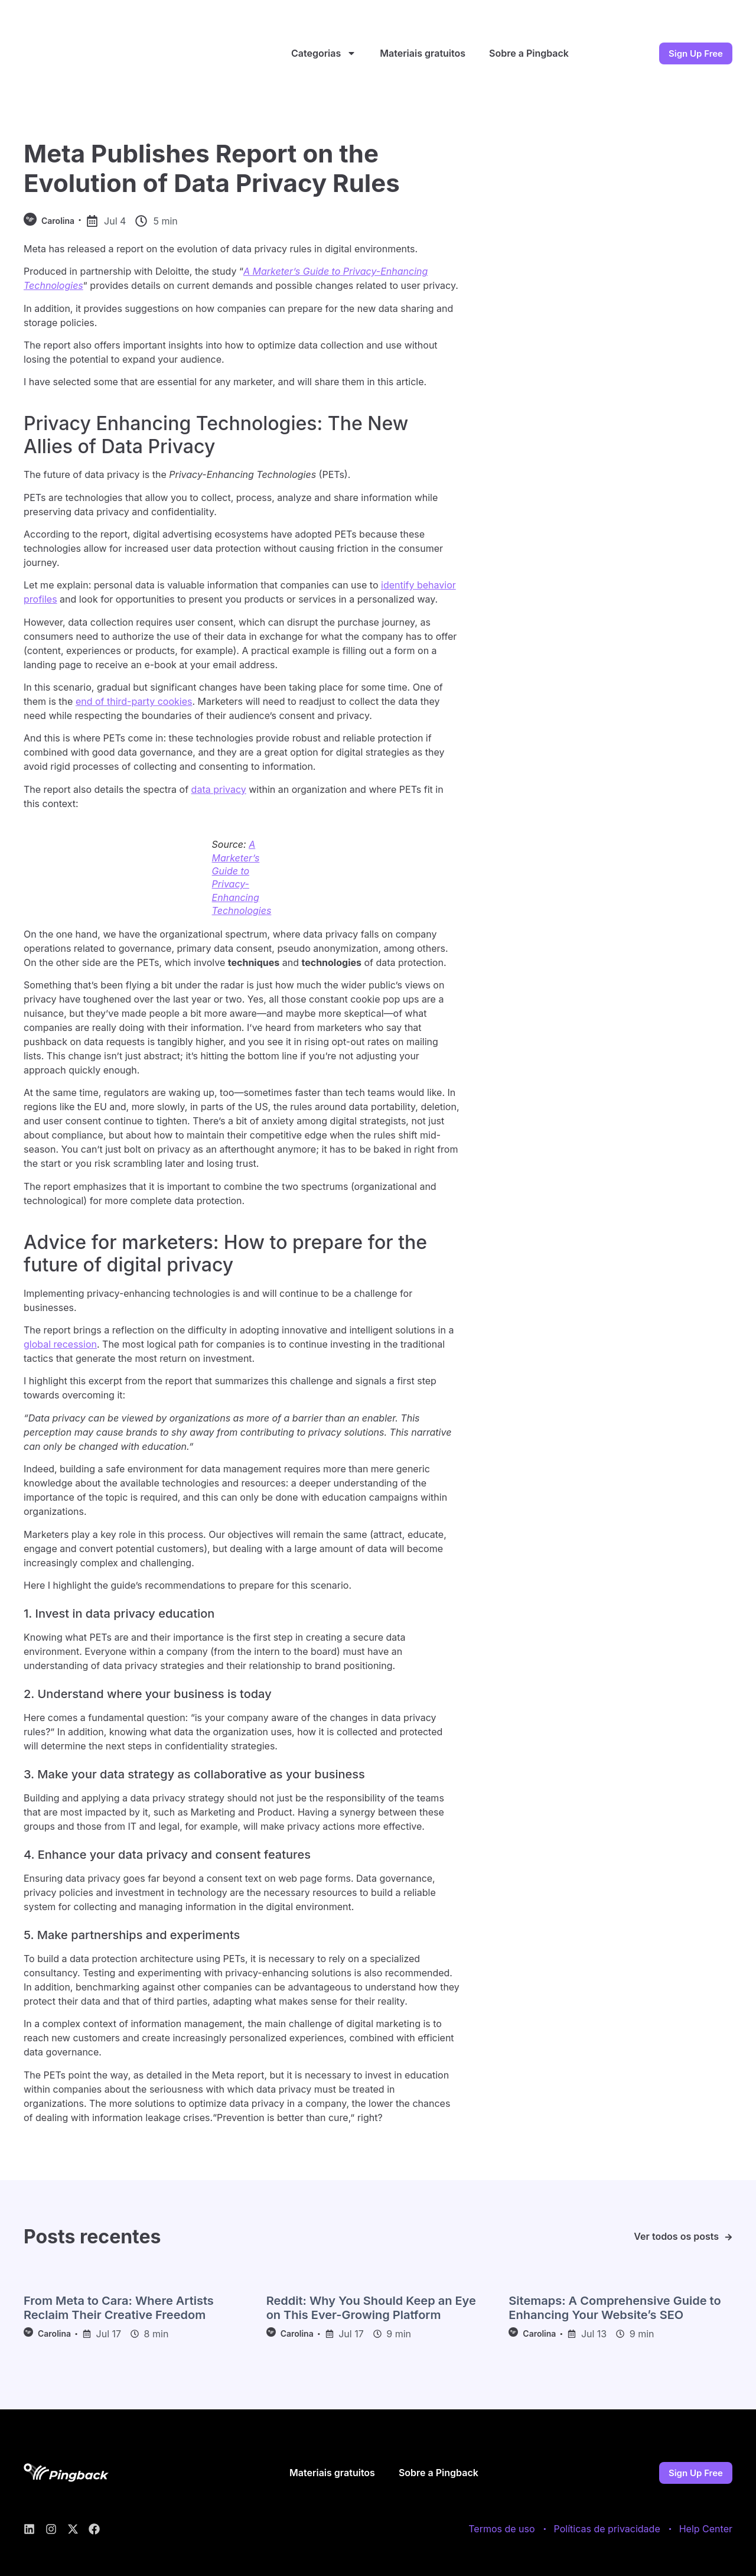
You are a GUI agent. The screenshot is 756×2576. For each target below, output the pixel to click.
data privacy (218, 789)
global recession (60, 1344)
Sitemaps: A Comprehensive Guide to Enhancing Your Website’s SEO (615, 2308)
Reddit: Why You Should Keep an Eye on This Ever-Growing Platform (371, 2308)
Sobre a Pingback (529, 53)
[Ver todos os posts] (728, 2237)
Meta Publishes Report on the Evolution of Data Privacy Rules (212, 168)
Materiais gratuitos (422, 53)
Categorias (323, 53)
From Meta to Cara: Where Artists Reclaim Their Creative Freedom (119, 2308)
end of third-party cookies (134, 701)
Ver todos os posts (676, 2236)
